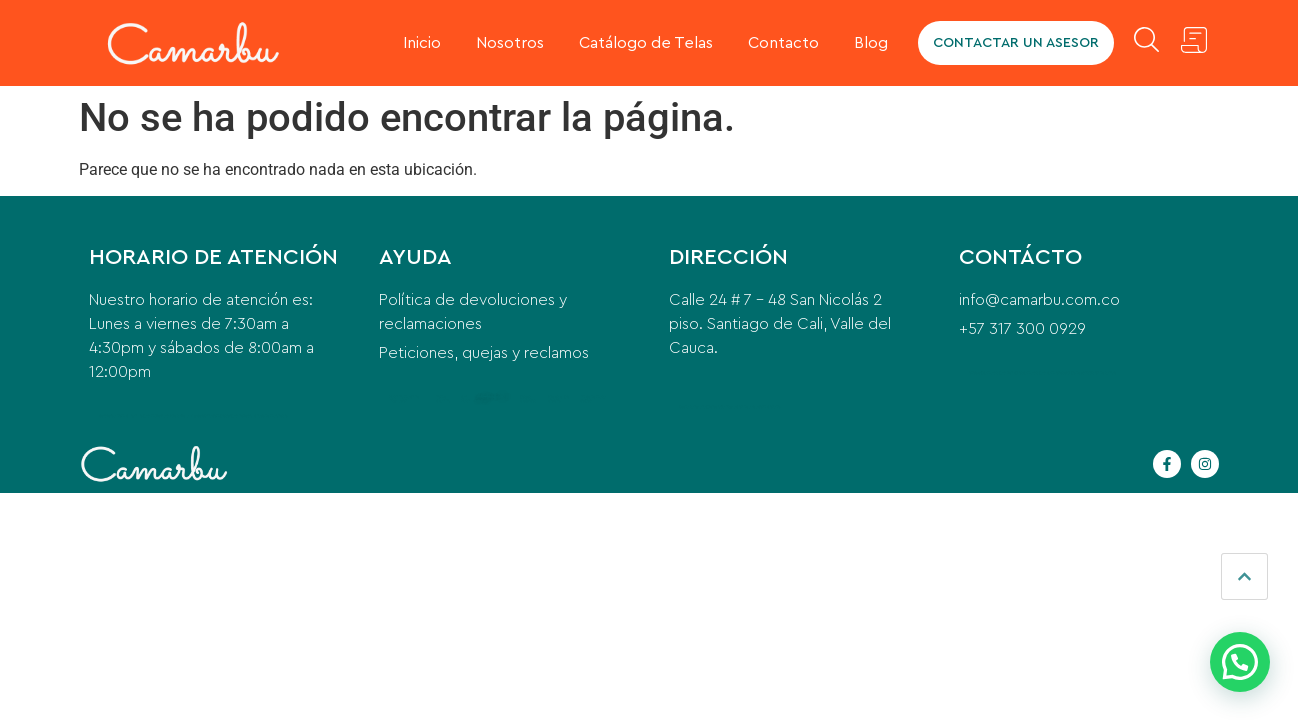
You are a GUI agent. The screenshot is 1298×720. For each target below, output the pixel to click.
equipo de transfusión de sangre (1090, 372)
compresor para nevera (231, 415)
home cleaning (443, 398)
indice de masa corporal (593, 398)
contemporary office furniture (491, 398)
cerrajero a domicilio (116, 415)
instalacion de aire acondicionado (752, 406)
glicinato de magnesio (268, 415)
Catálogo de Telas (646, 43)
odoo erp (976, 372)
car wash (465, 398)
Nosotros (510, 43)
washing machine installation (404, 398)
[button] (1240, 662)
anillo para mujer (147, 415)
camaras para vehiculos (1003, 372)
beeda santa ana (692, 406)
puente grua (715, 406)
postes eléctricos (528, 398)
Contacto (783, 43)
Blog (871, 43)
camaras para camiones (1043, 372)
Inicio (422, 43)
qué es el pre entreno (558, 398)
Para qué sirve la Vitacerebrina (186, 415)
